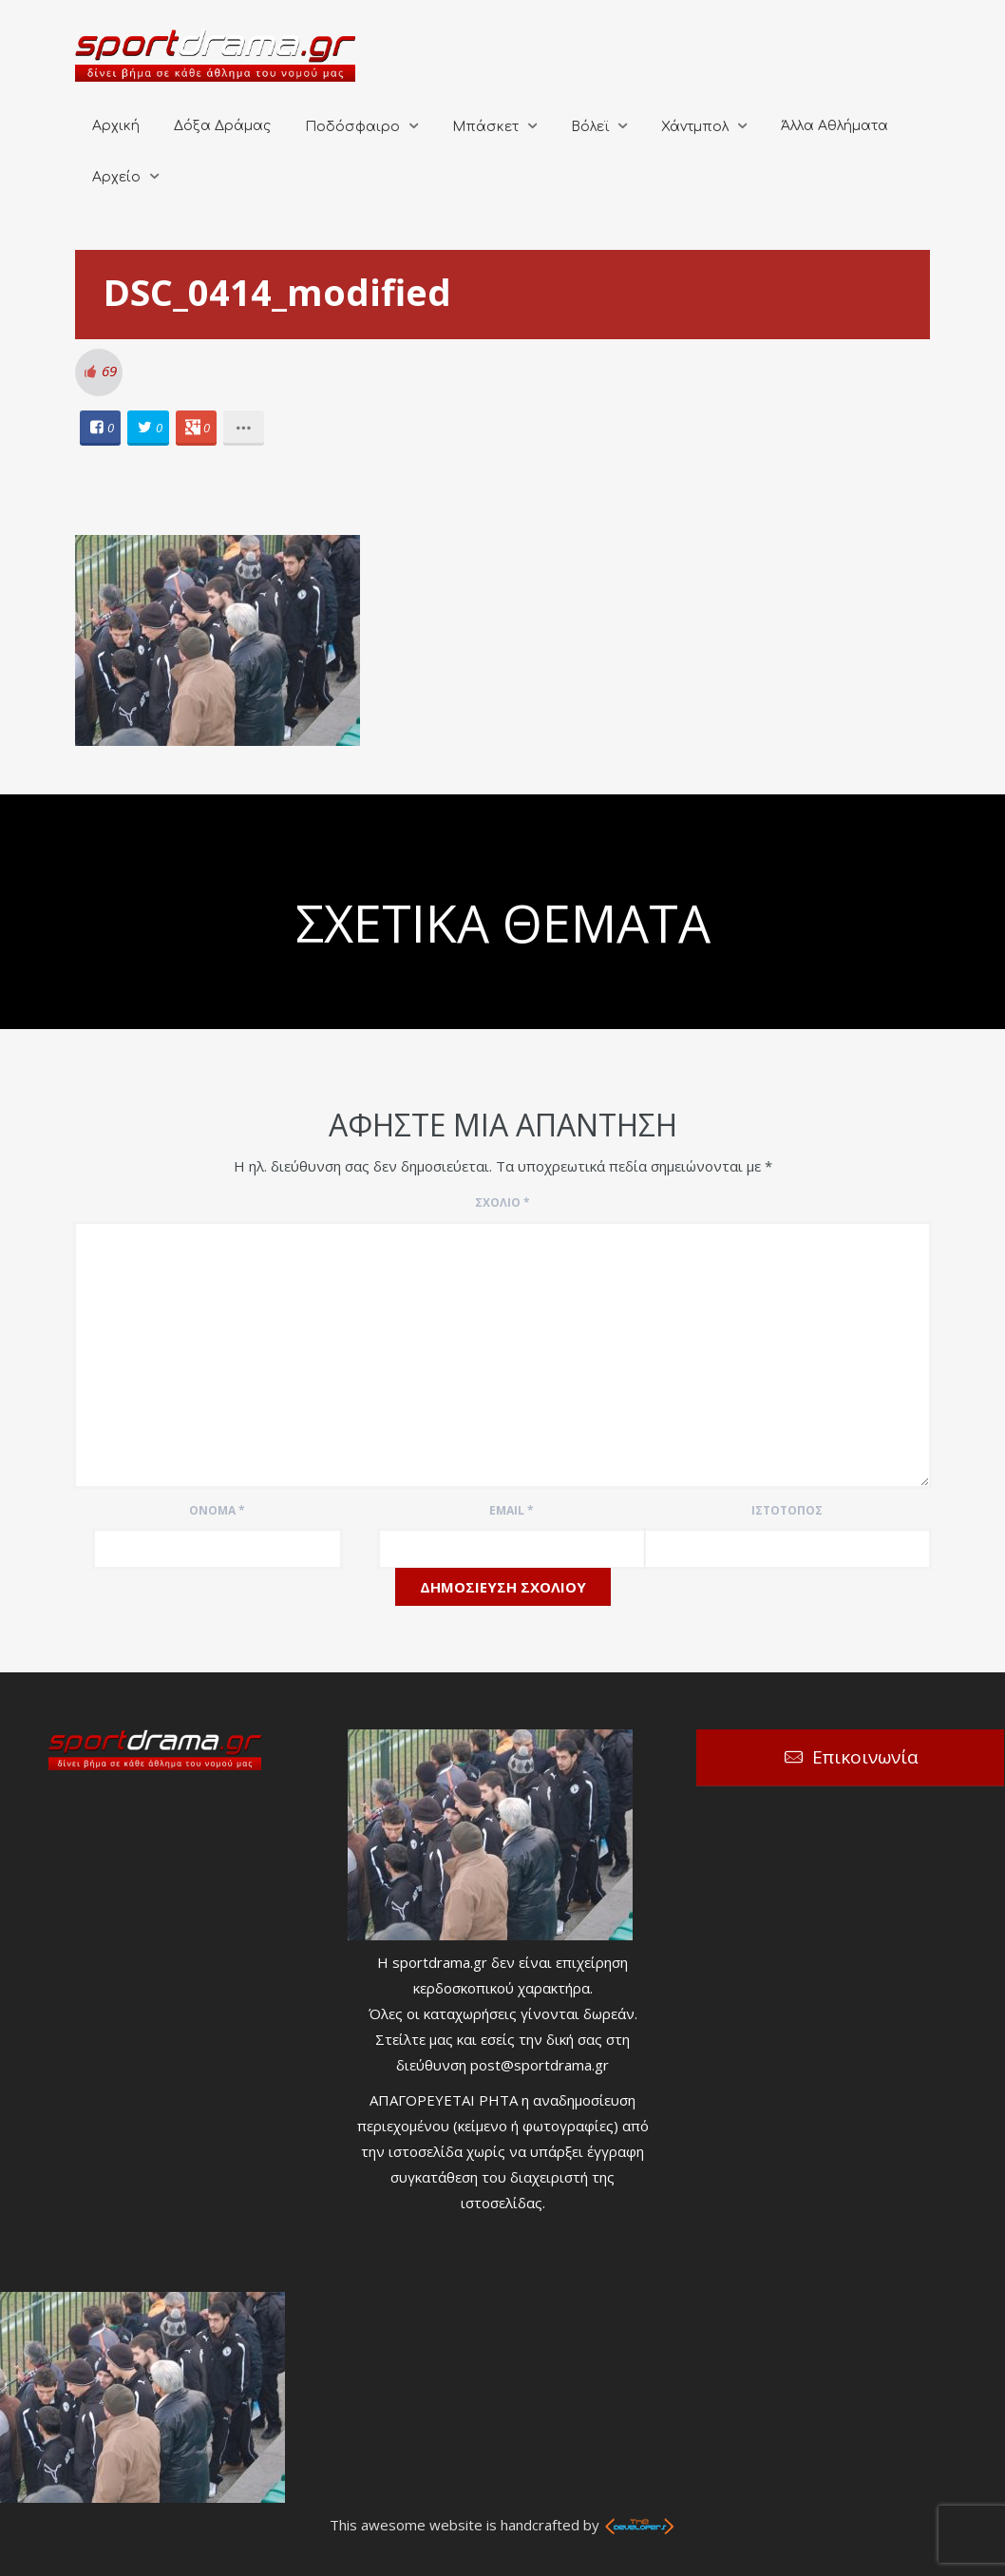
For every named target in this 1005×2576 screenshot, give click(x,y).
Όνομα (217, 1510)
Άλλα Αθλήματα (834, 126)
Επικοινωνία (865, 1757)
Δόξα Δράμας (222, 126)
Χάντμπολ (695, 127)
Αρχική (116, 126)
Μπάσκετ (485, 127)
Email (511, 1510)
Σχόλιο (502, 1202)
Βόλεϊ (590, 127)
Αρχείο (116, 177)
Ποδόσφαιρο (352, 127)
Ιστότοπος (787, 1510)
